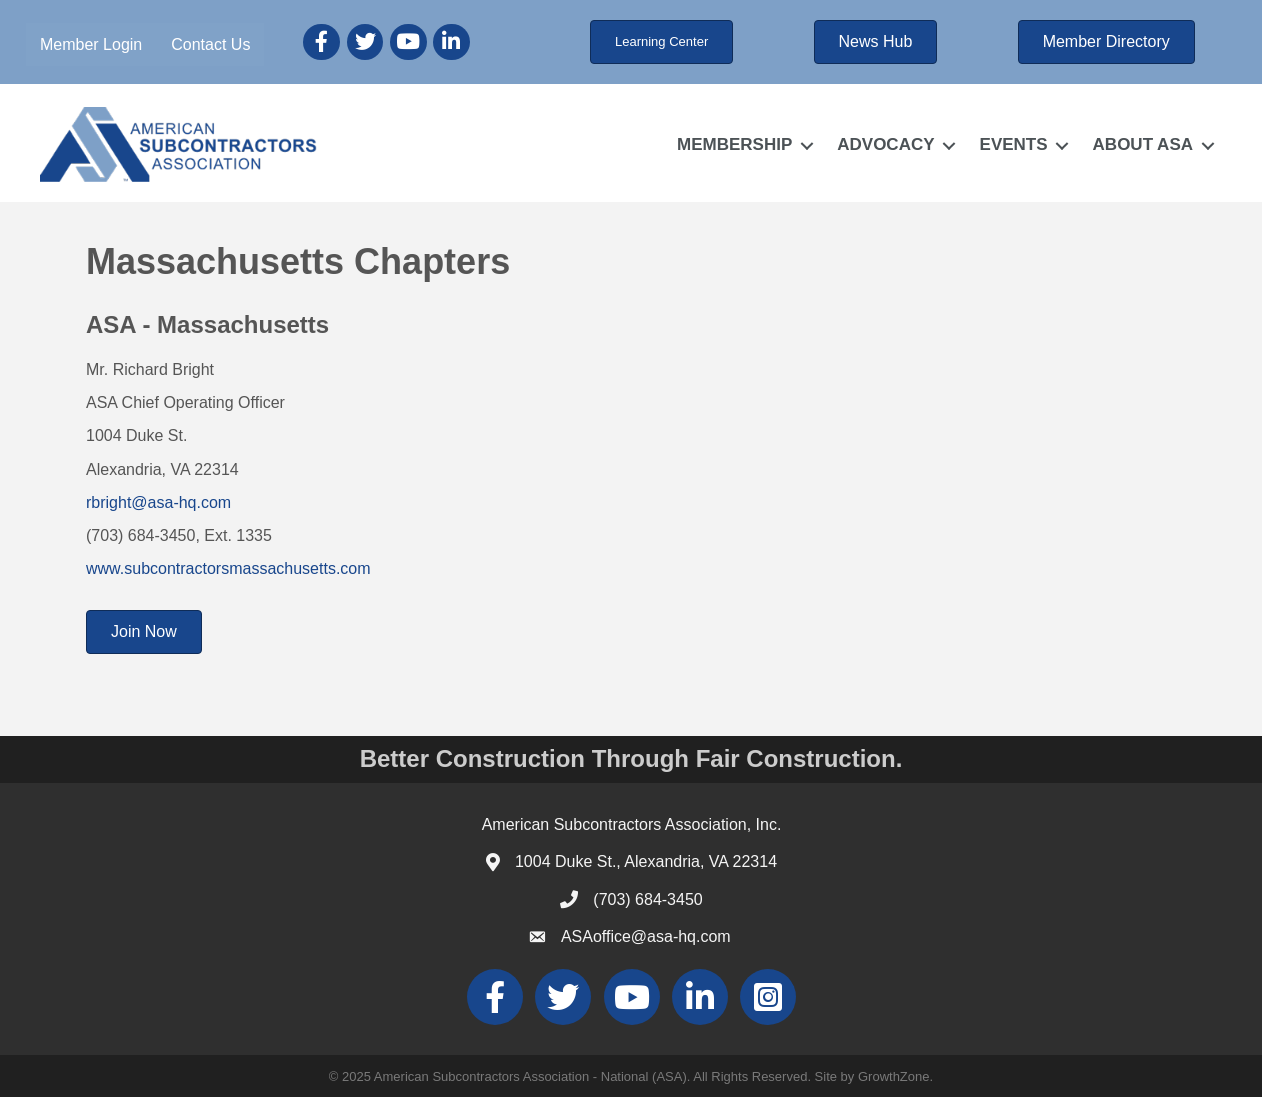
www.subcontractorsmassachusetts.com (228, 568)
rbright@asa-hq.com (158, 502)
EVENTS (1014, 144)
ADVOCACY (885, 144)
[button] (661, 42)
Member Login (91, 44)
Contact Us (210, 44)
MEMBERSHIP (734, 144)
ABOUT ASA (1143, 144)
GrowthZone (894, 1076)
